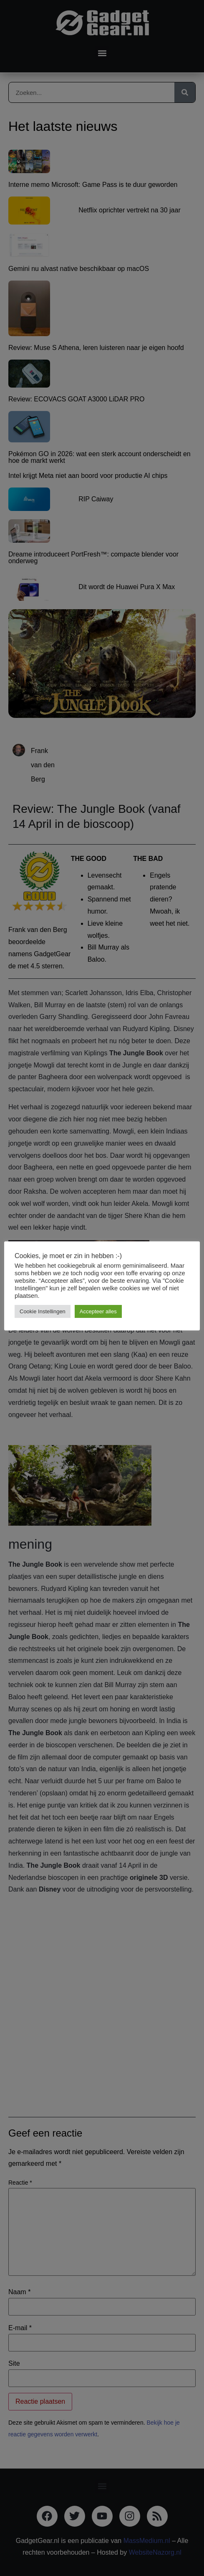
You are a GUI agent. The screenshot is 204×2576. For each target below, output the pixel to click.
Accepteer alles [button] (98, 1311)
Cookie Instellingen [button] (42, 1311)
